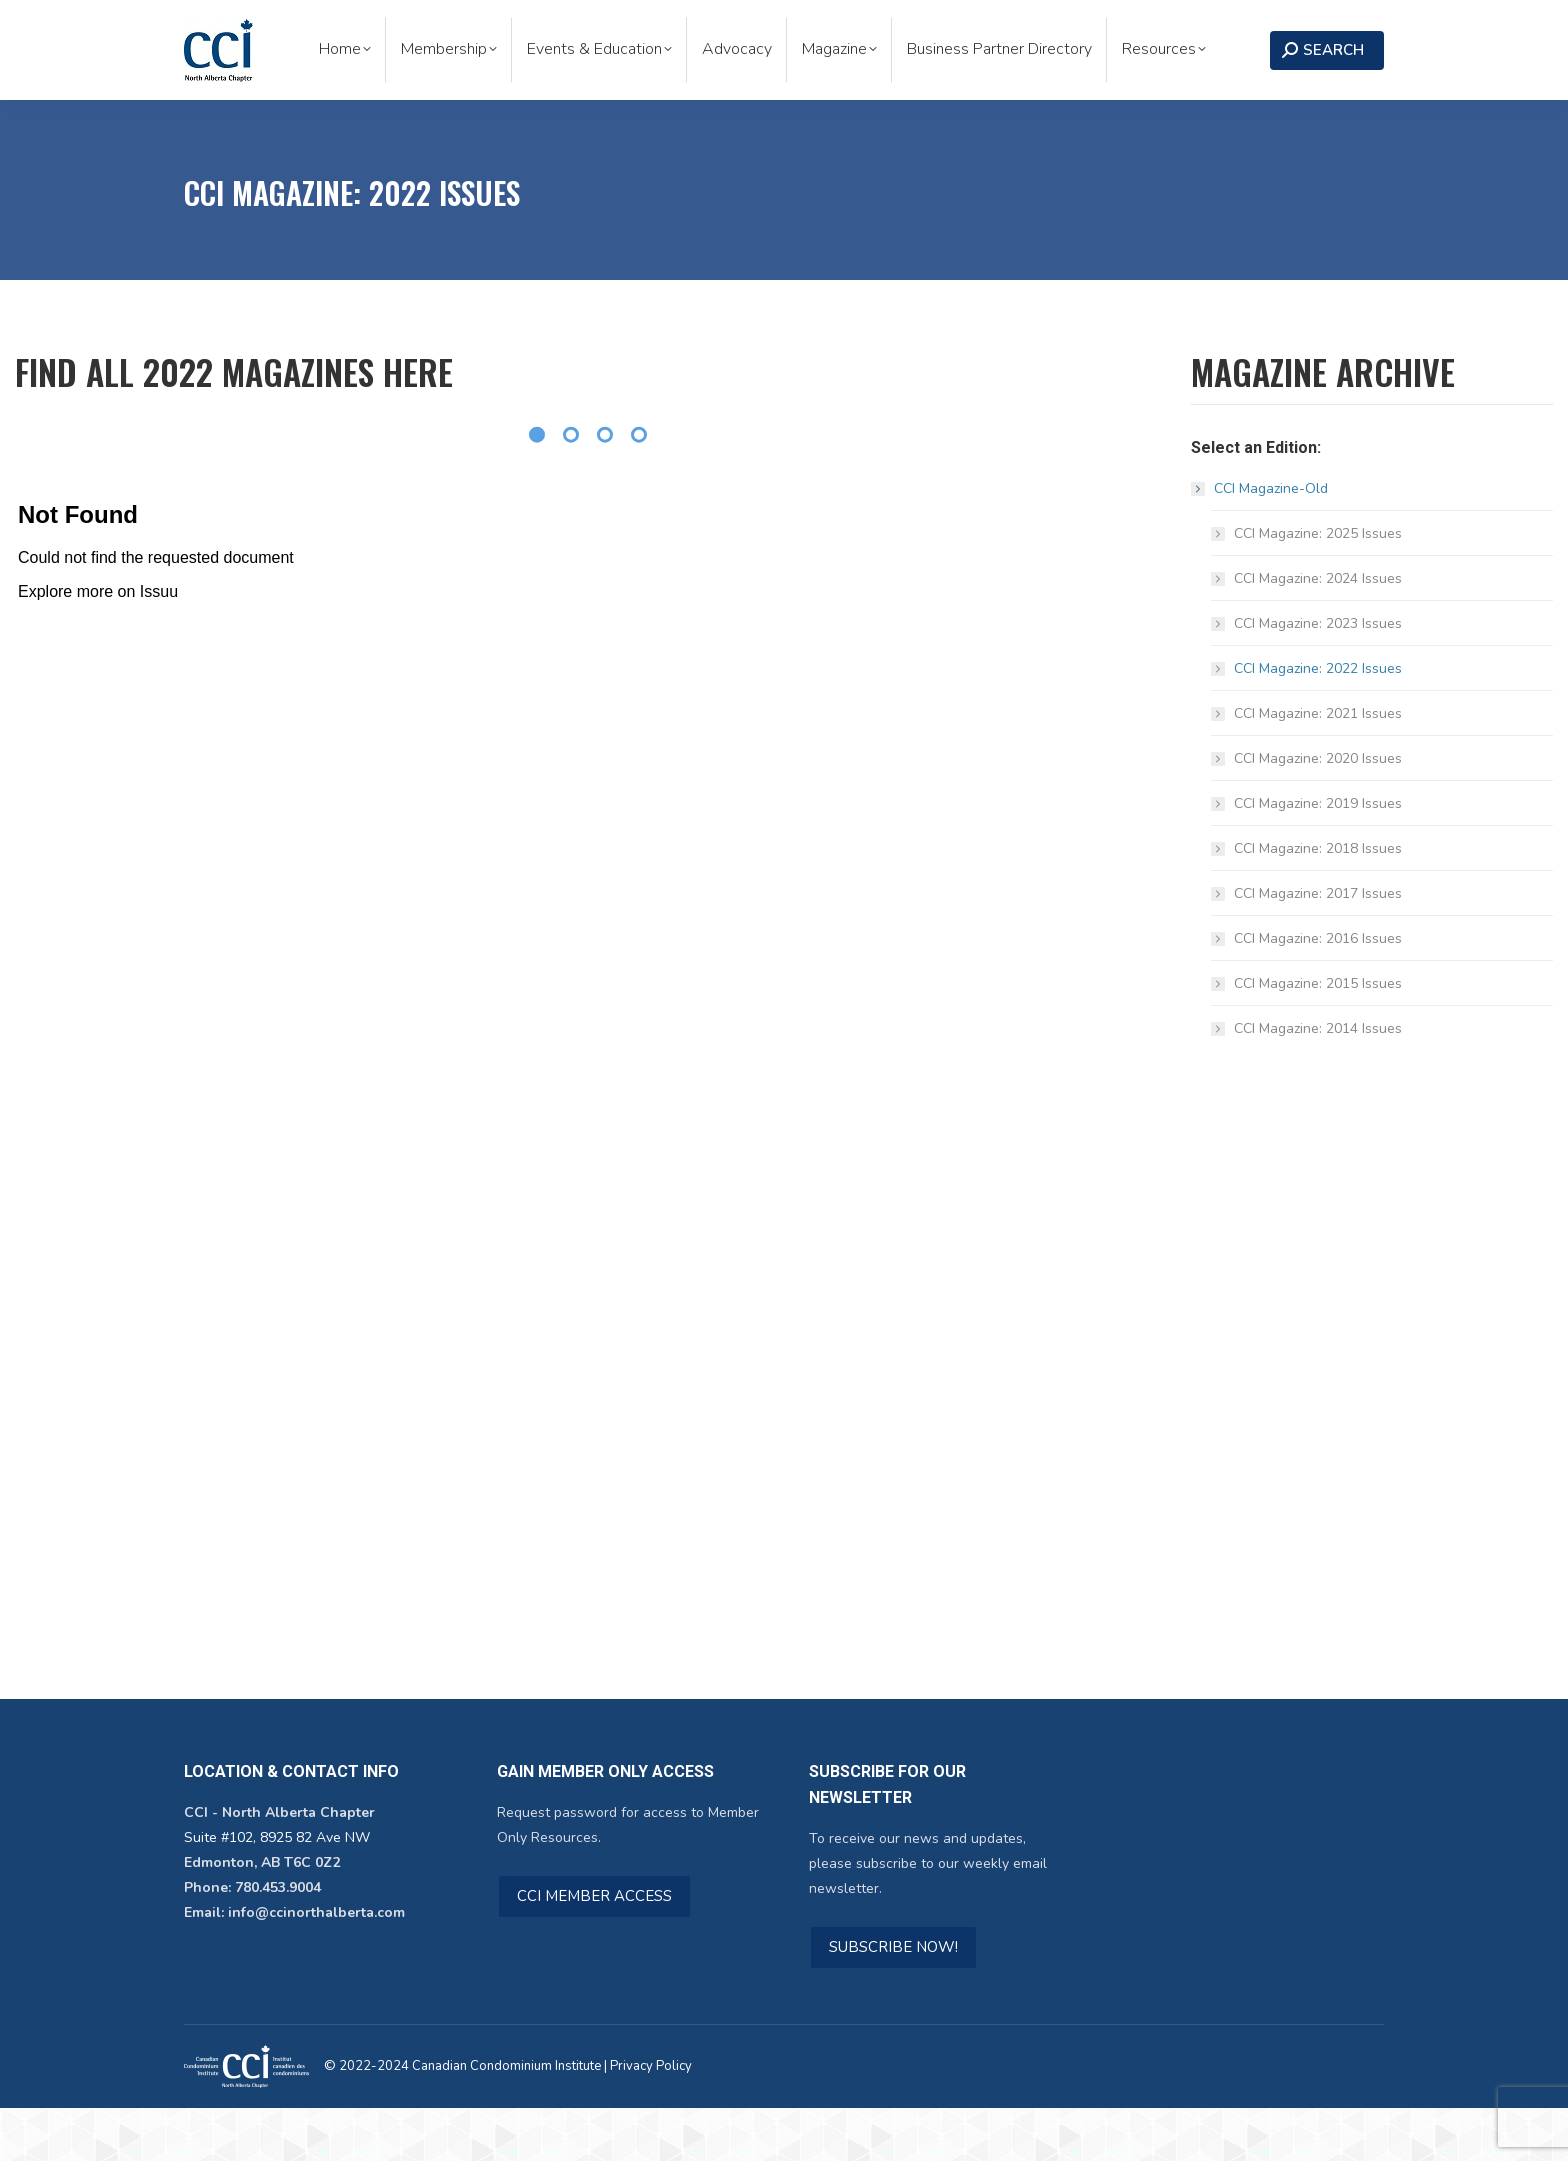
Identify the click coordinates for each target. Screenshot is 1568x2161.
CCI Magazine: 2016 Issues (1318, 991)
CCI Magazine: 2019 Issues (1318, 856)
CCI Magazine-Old (1261, 541)
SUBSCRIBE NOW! (893, 2000)
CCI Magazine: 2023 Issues (1318, 676)
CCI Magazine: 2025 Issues (1318, 586)
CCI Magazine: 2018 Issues (1318, 901)
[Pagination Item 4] (639, 488)
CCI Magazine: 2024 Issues (1318, 631)
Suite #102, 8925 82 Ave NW (277, 1890)
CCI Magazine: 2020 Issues (1318, 811)
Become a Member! (1124, 26)
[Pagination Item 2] (571, 488)
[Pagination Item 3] (605, 488)
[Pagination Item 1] (537, 488)
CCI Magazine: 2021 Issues (1318, 766)
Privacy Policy (651, 2119)
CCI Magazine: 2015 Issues (1318, 1036)
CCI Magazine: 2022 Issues (1318, 721)
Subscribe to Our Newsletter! (917, 26)
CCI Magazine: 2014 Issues (1318, 1081)
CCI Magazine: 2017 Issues (1318, 946)
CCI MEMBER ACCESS (594, 1949)
